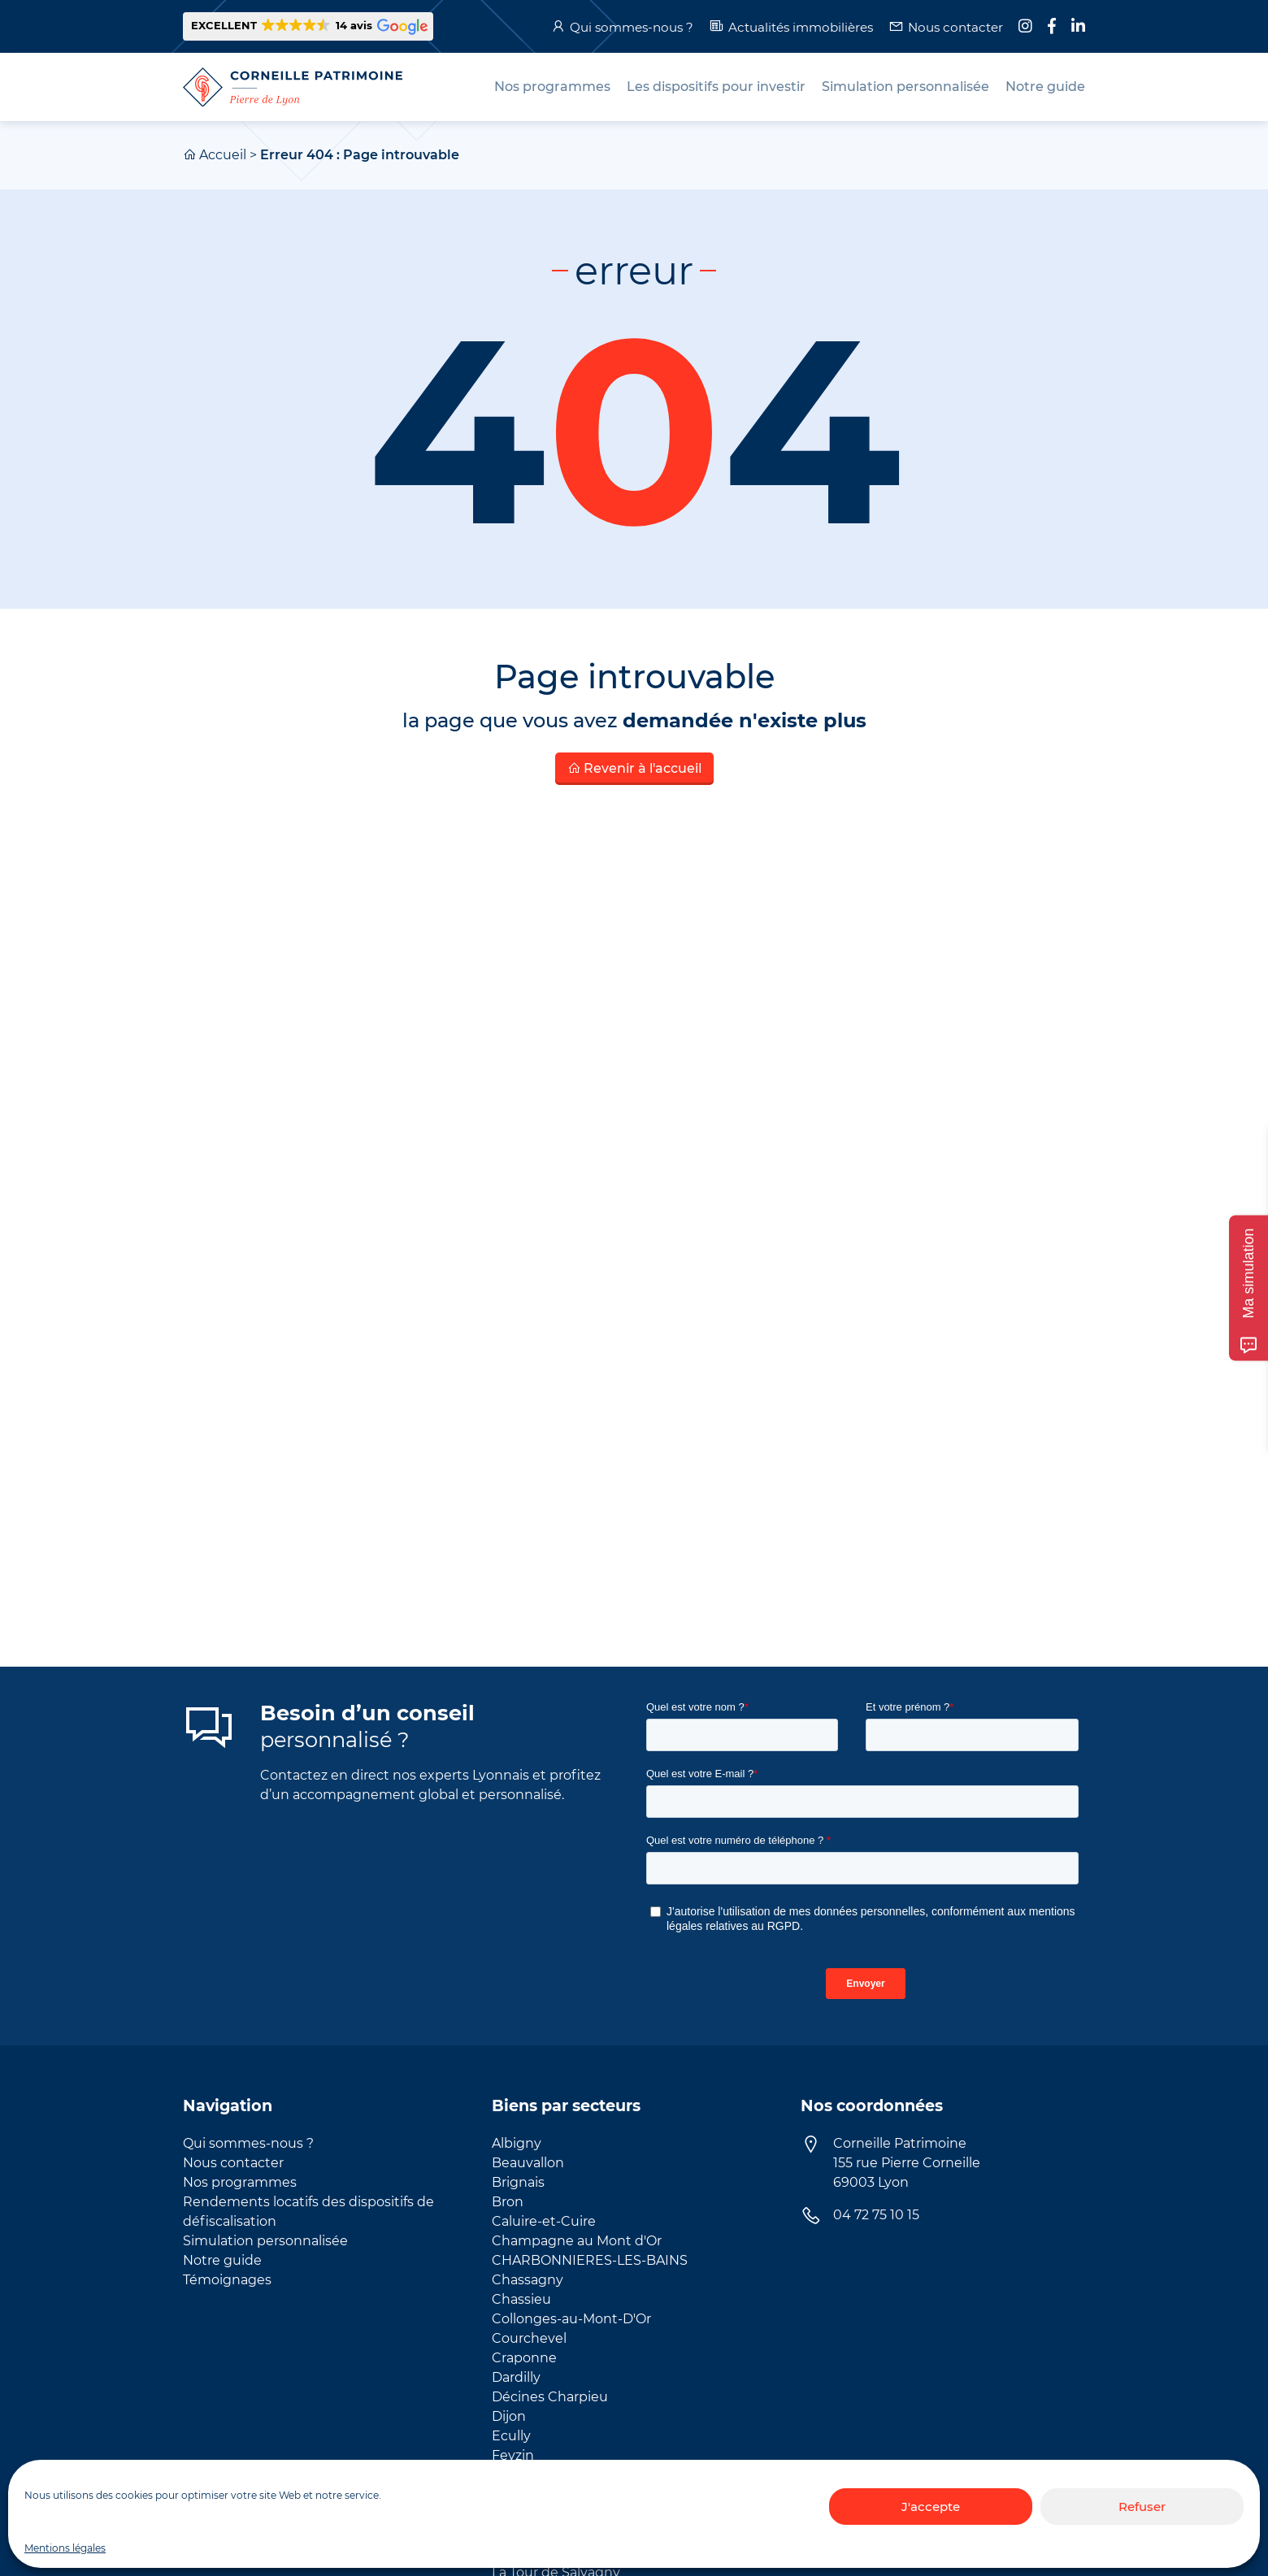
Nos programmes (240, 2182)
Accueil (222, 155)
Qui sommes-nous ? (631, 27)
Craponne (524, 2358)
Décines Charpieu (550, 2397)
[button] (308, 26)
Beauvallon (528, 2163)
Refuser (1142, 2506)
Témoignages (227, 2280)
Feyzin (513, 2455)
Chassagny (527, 2280)
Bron (507, 2202)
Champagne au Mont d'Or (577, 2241)
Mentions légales (65, 2548)
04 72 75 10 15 (876, 2215)
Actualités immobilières (800, 27)
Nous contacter (955, 27)
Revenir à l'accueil (634, 768)
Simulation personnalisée (265, 2241)
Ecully (511, 2436)
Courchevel (529, 2338)
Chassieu (521, 2299)
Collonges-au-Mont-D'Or (571, 2319)
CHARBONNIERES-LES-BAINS (590, 2260)
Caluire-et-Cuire (544, 2221)
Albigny (516, 2143)
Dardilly (516, 2377)
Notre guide (222, 2260)
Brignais (518, 2182)
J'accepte (930, 2506)
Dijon (509, 2416)
